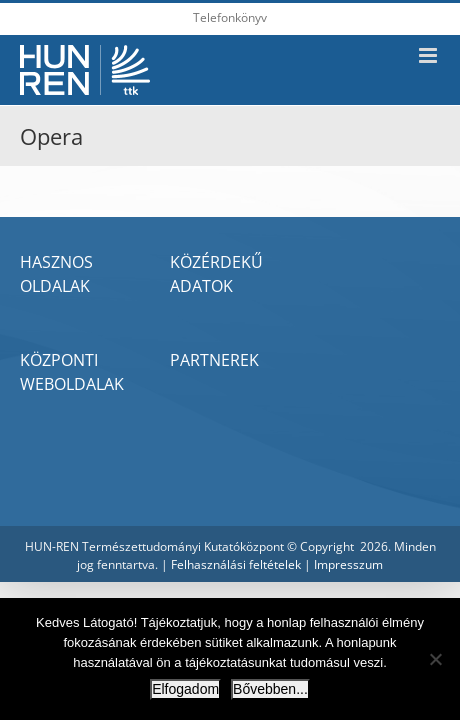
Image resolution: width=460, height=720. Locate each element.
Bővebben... (270, 689)
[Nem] (435, 659)
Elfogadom (185, 689)
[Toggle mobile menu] (429, 55)
